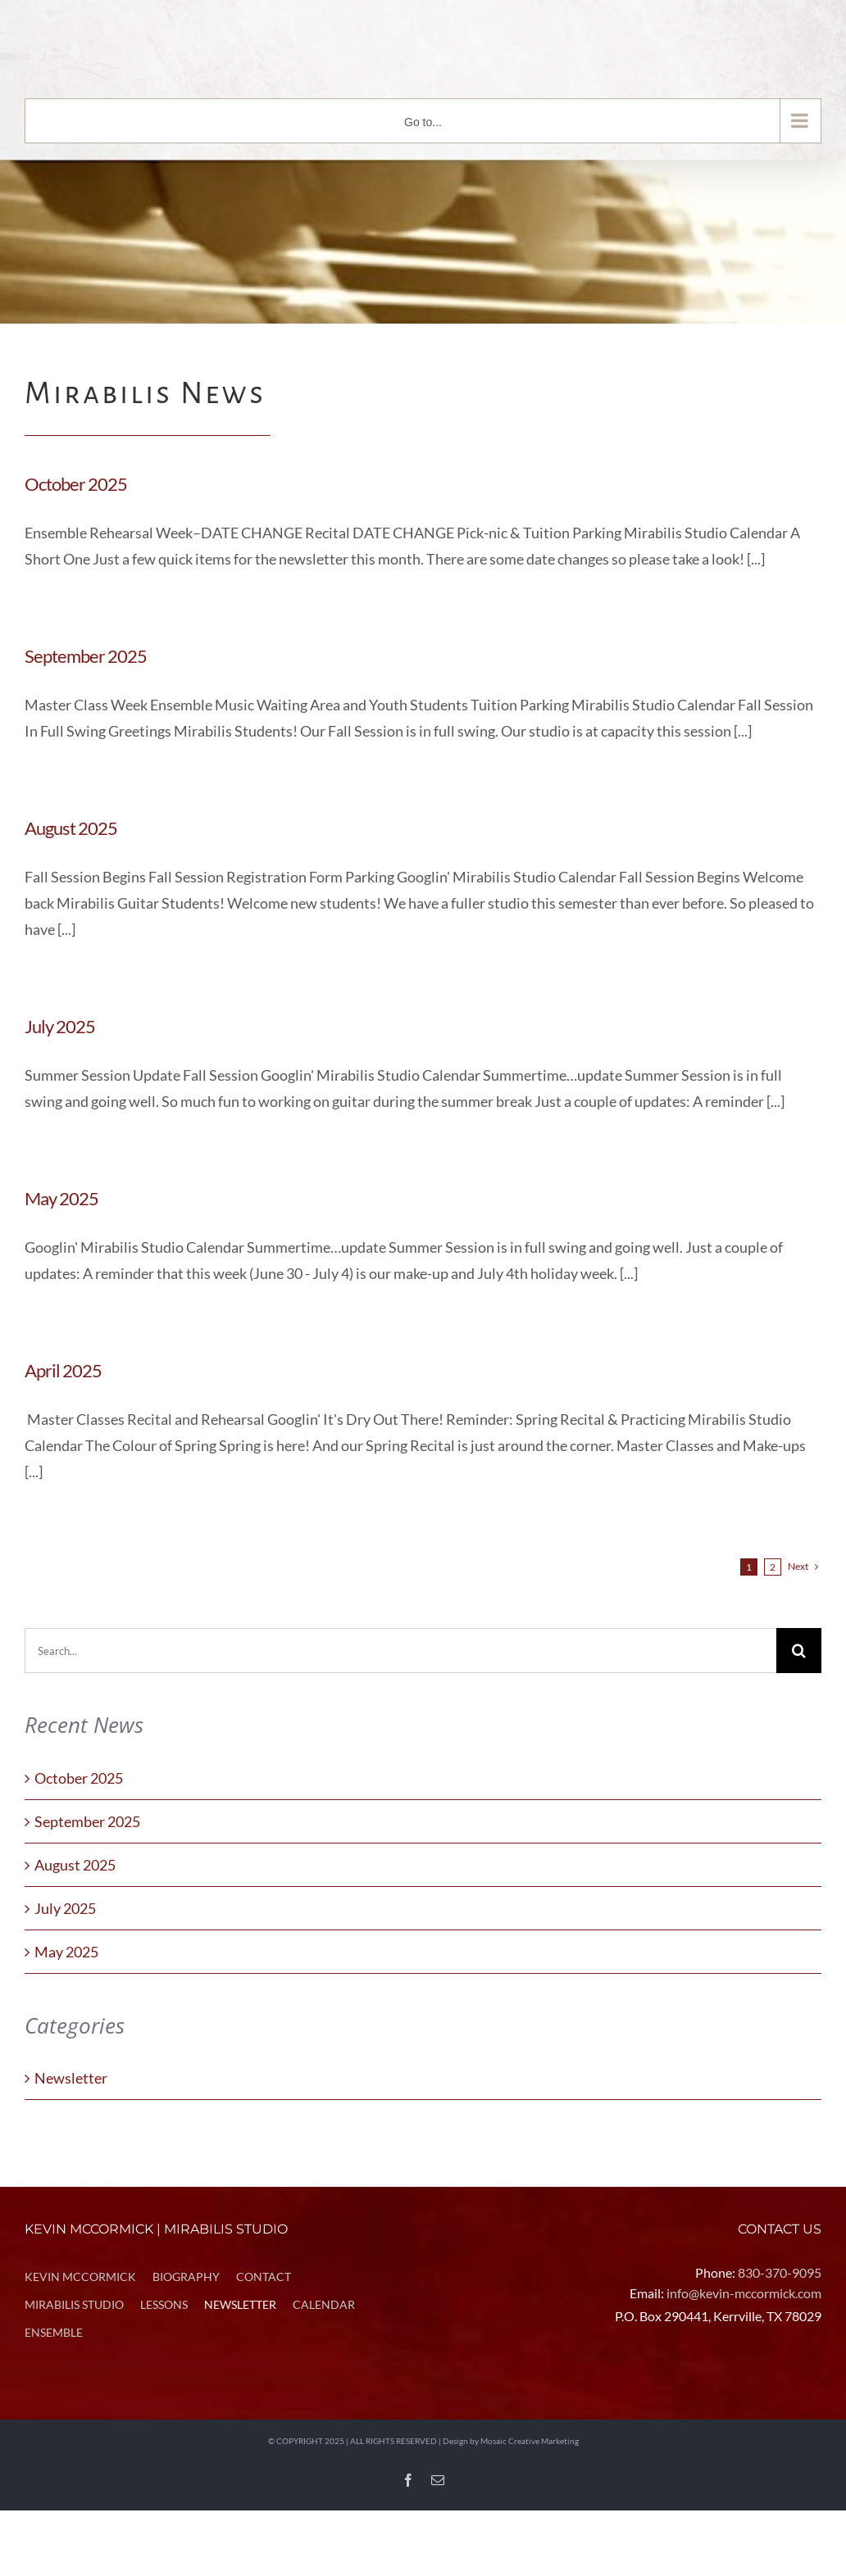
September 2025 (86, 656)
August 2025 (71, 828)
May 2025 (61, 1198)
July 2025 (60, 1026)
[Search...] (400, 1650)
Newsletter (70, 2078)
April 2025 (63, 1370)
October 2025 (76, 484)
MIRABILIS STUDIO (74, 2304)
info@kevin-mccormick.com (743, 2293)
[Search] (798, 1650)
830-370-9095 (779, 2272)
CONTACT (263, 2276)
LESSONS (164, 2304)
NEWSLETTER (240, 2304)
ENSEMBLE (54, 2332)
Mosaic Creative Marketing (529, 2441)
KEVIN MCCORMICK (80, 2276)
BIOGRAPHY (186, 2276)
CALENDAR (324, 2304)
